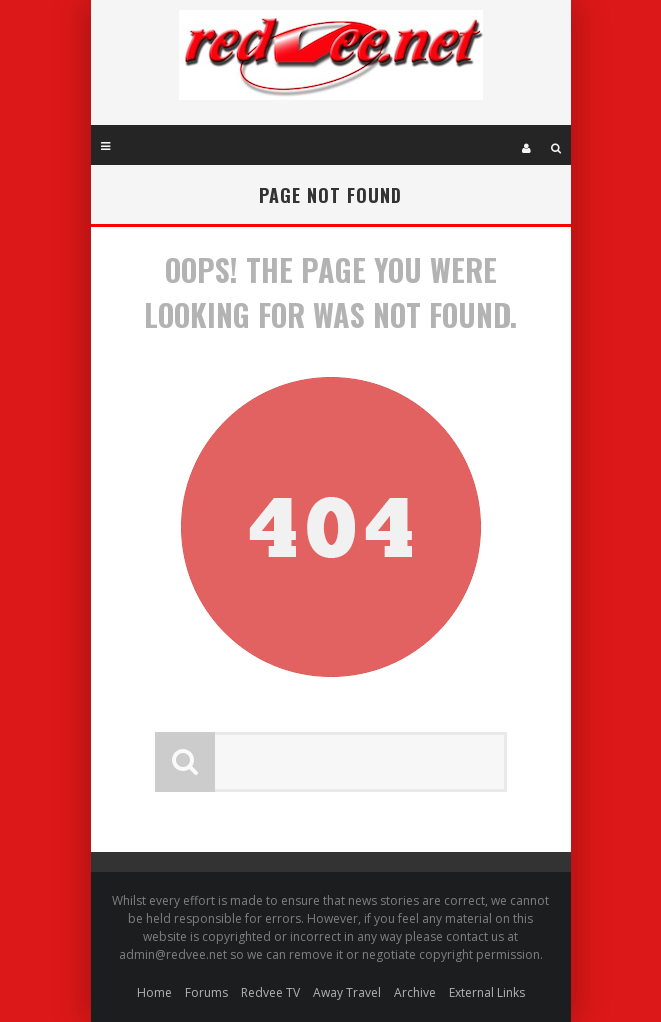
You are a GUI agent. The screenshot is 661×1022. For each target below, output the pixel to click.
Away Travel (347, 992)
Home (154, 992)
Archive (415, 992)
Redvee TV (270, 992)
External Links (487, 992)
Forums (206, 992)
